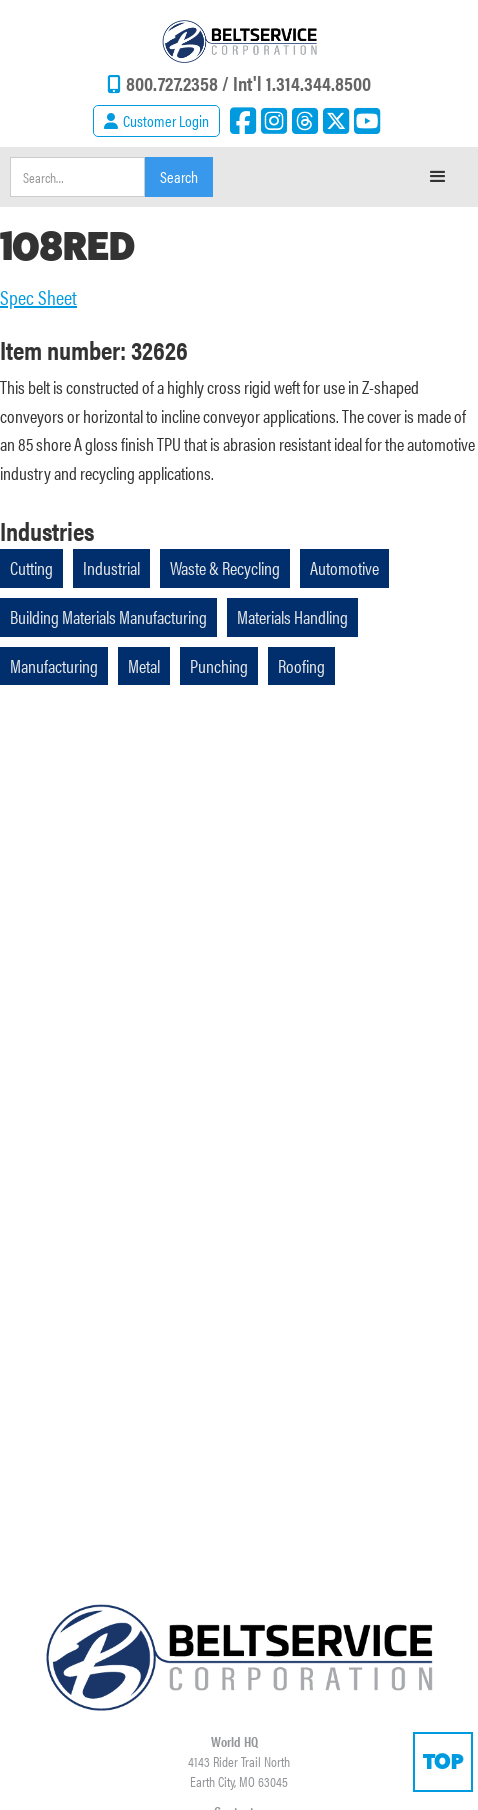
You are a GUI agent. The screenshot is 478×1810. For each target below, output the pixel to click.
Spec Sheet (38, 297)
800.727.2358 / (179, 82)
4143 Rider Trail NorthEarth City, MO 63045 (239, 1771)
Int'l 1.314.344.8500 (302, 82)
